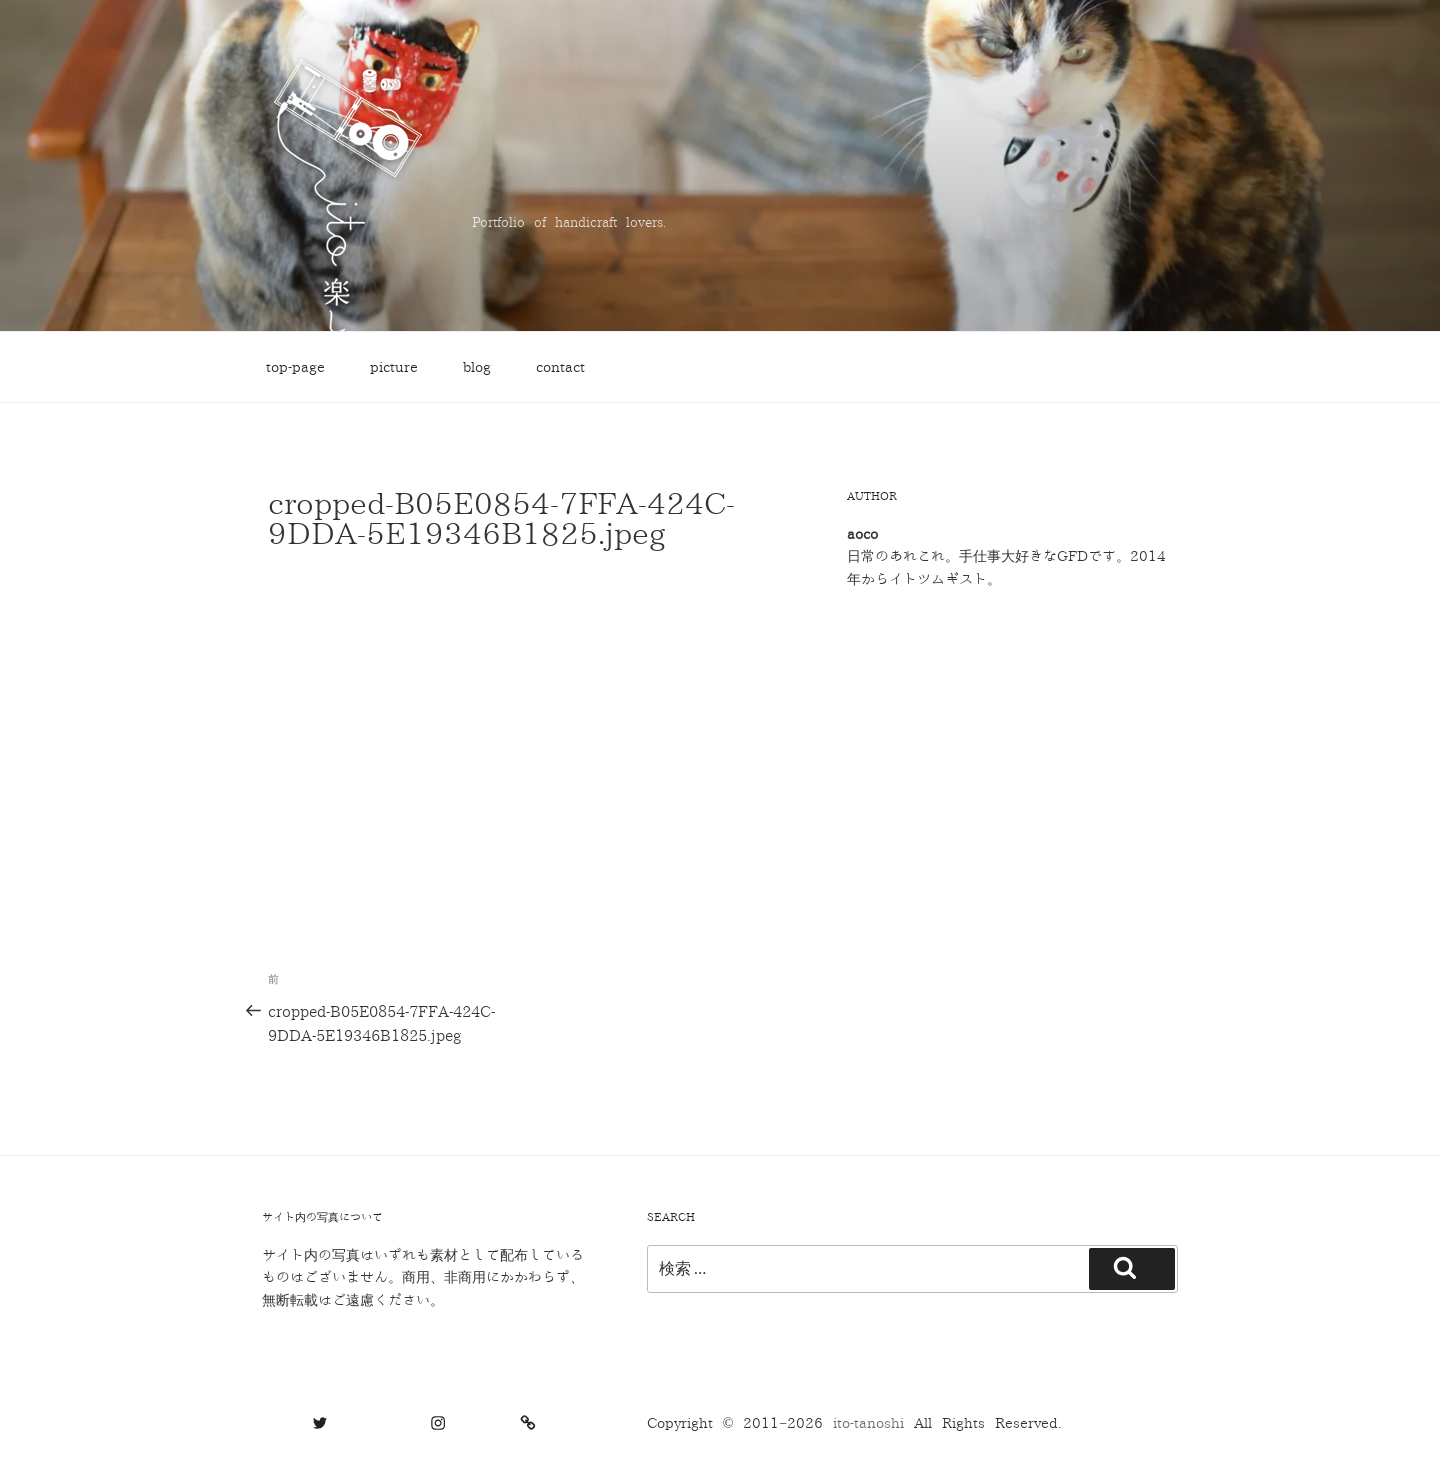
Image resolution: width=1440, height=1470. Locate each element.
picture (394, 367)
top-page (295, 367)
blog (477, 367)
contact (560, 367)
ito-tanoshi (873, 1423)
